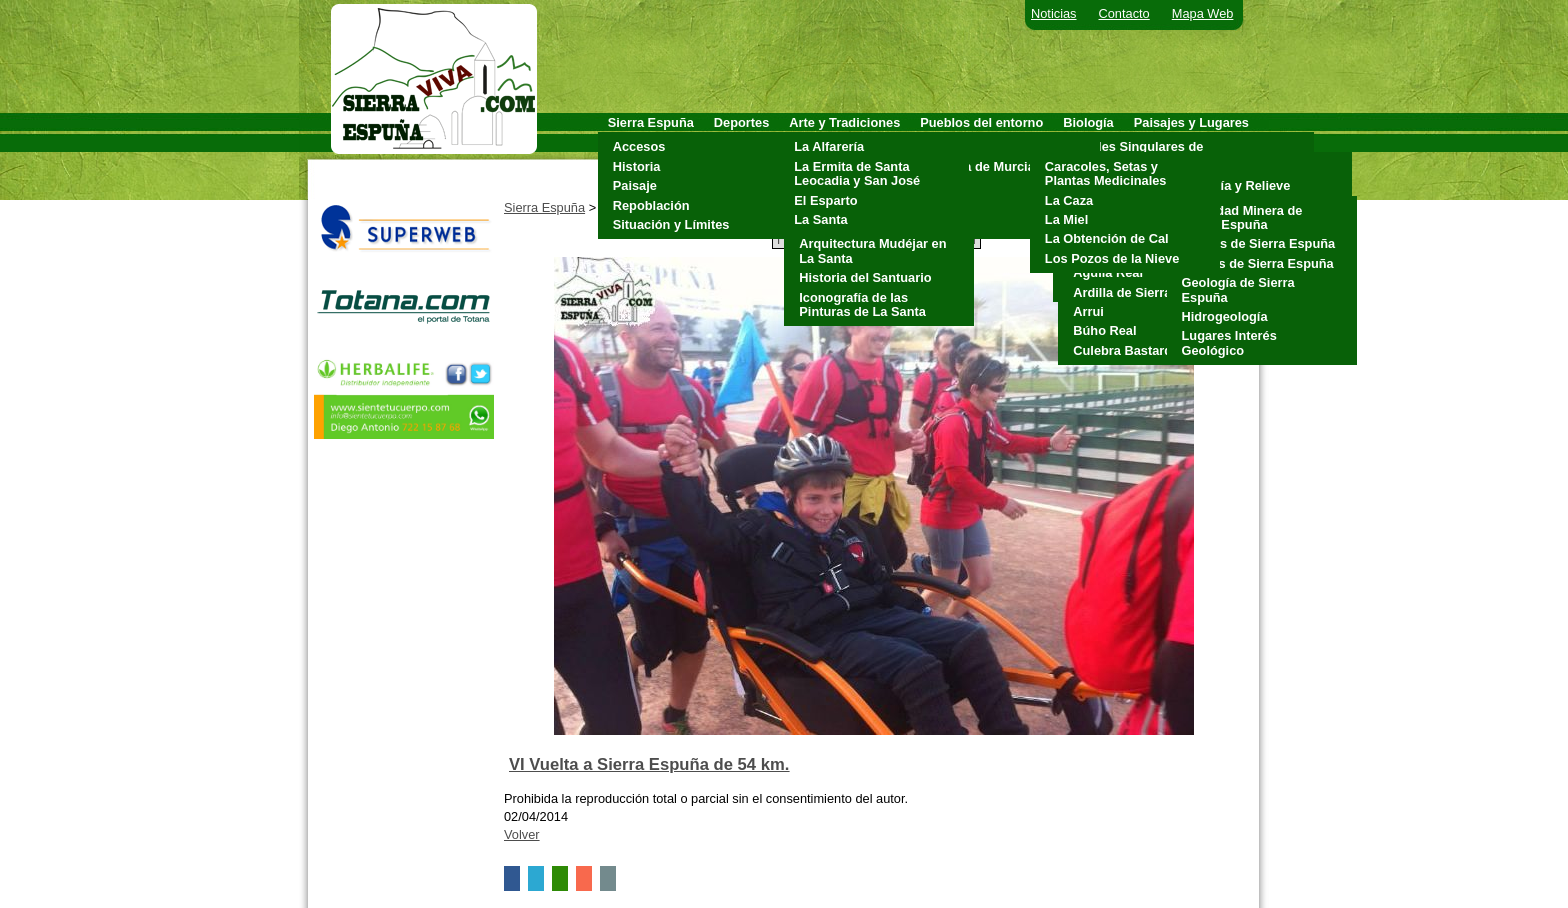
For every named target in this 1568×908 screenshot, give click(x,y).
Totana (945, 224)
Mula (939, 185)
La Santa (820, 219)
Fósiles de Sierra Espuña (1258, 263)
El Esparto (825, 200)
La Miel (1066, 219)
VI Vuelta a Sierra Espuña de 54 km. (649, 764)
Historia (637, 166)
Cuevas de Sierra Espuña (1259, 243)
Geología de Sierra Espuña (1238, 289)
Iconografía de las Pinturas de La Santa (862, 304)
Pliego (944, 205)
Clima (1194, 166)
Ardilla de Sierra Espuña (1147, 292)
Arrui (1088, 311)
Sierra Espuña (544, 207)
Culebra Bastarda (1126, 350)
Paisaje (635, 185)
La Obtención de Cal (1107, 238)
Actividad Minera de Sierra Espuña (1242, 217)
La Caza (1069, 200)
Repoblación (651, 205)
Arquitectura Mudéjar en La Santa (872, 250)
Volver (522, 834)
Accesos (639, 146)
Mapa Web (1203, 13)
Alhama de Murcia (980, 166)
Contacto (1124, 13)
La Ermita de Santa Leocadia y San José (857, 173)
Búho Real (1104, 330)
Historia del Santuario (865, 277)
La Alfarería (829, 146)
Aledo (943, 146)
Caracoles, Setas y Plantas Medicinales (1106, 173)
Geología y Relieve (1234, 185)
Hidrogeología (1225, 316)
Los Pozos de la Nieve (1112, 258)
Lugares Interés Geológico (1229, 342)
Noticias (1054, 13)
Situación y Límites (671, 224)
